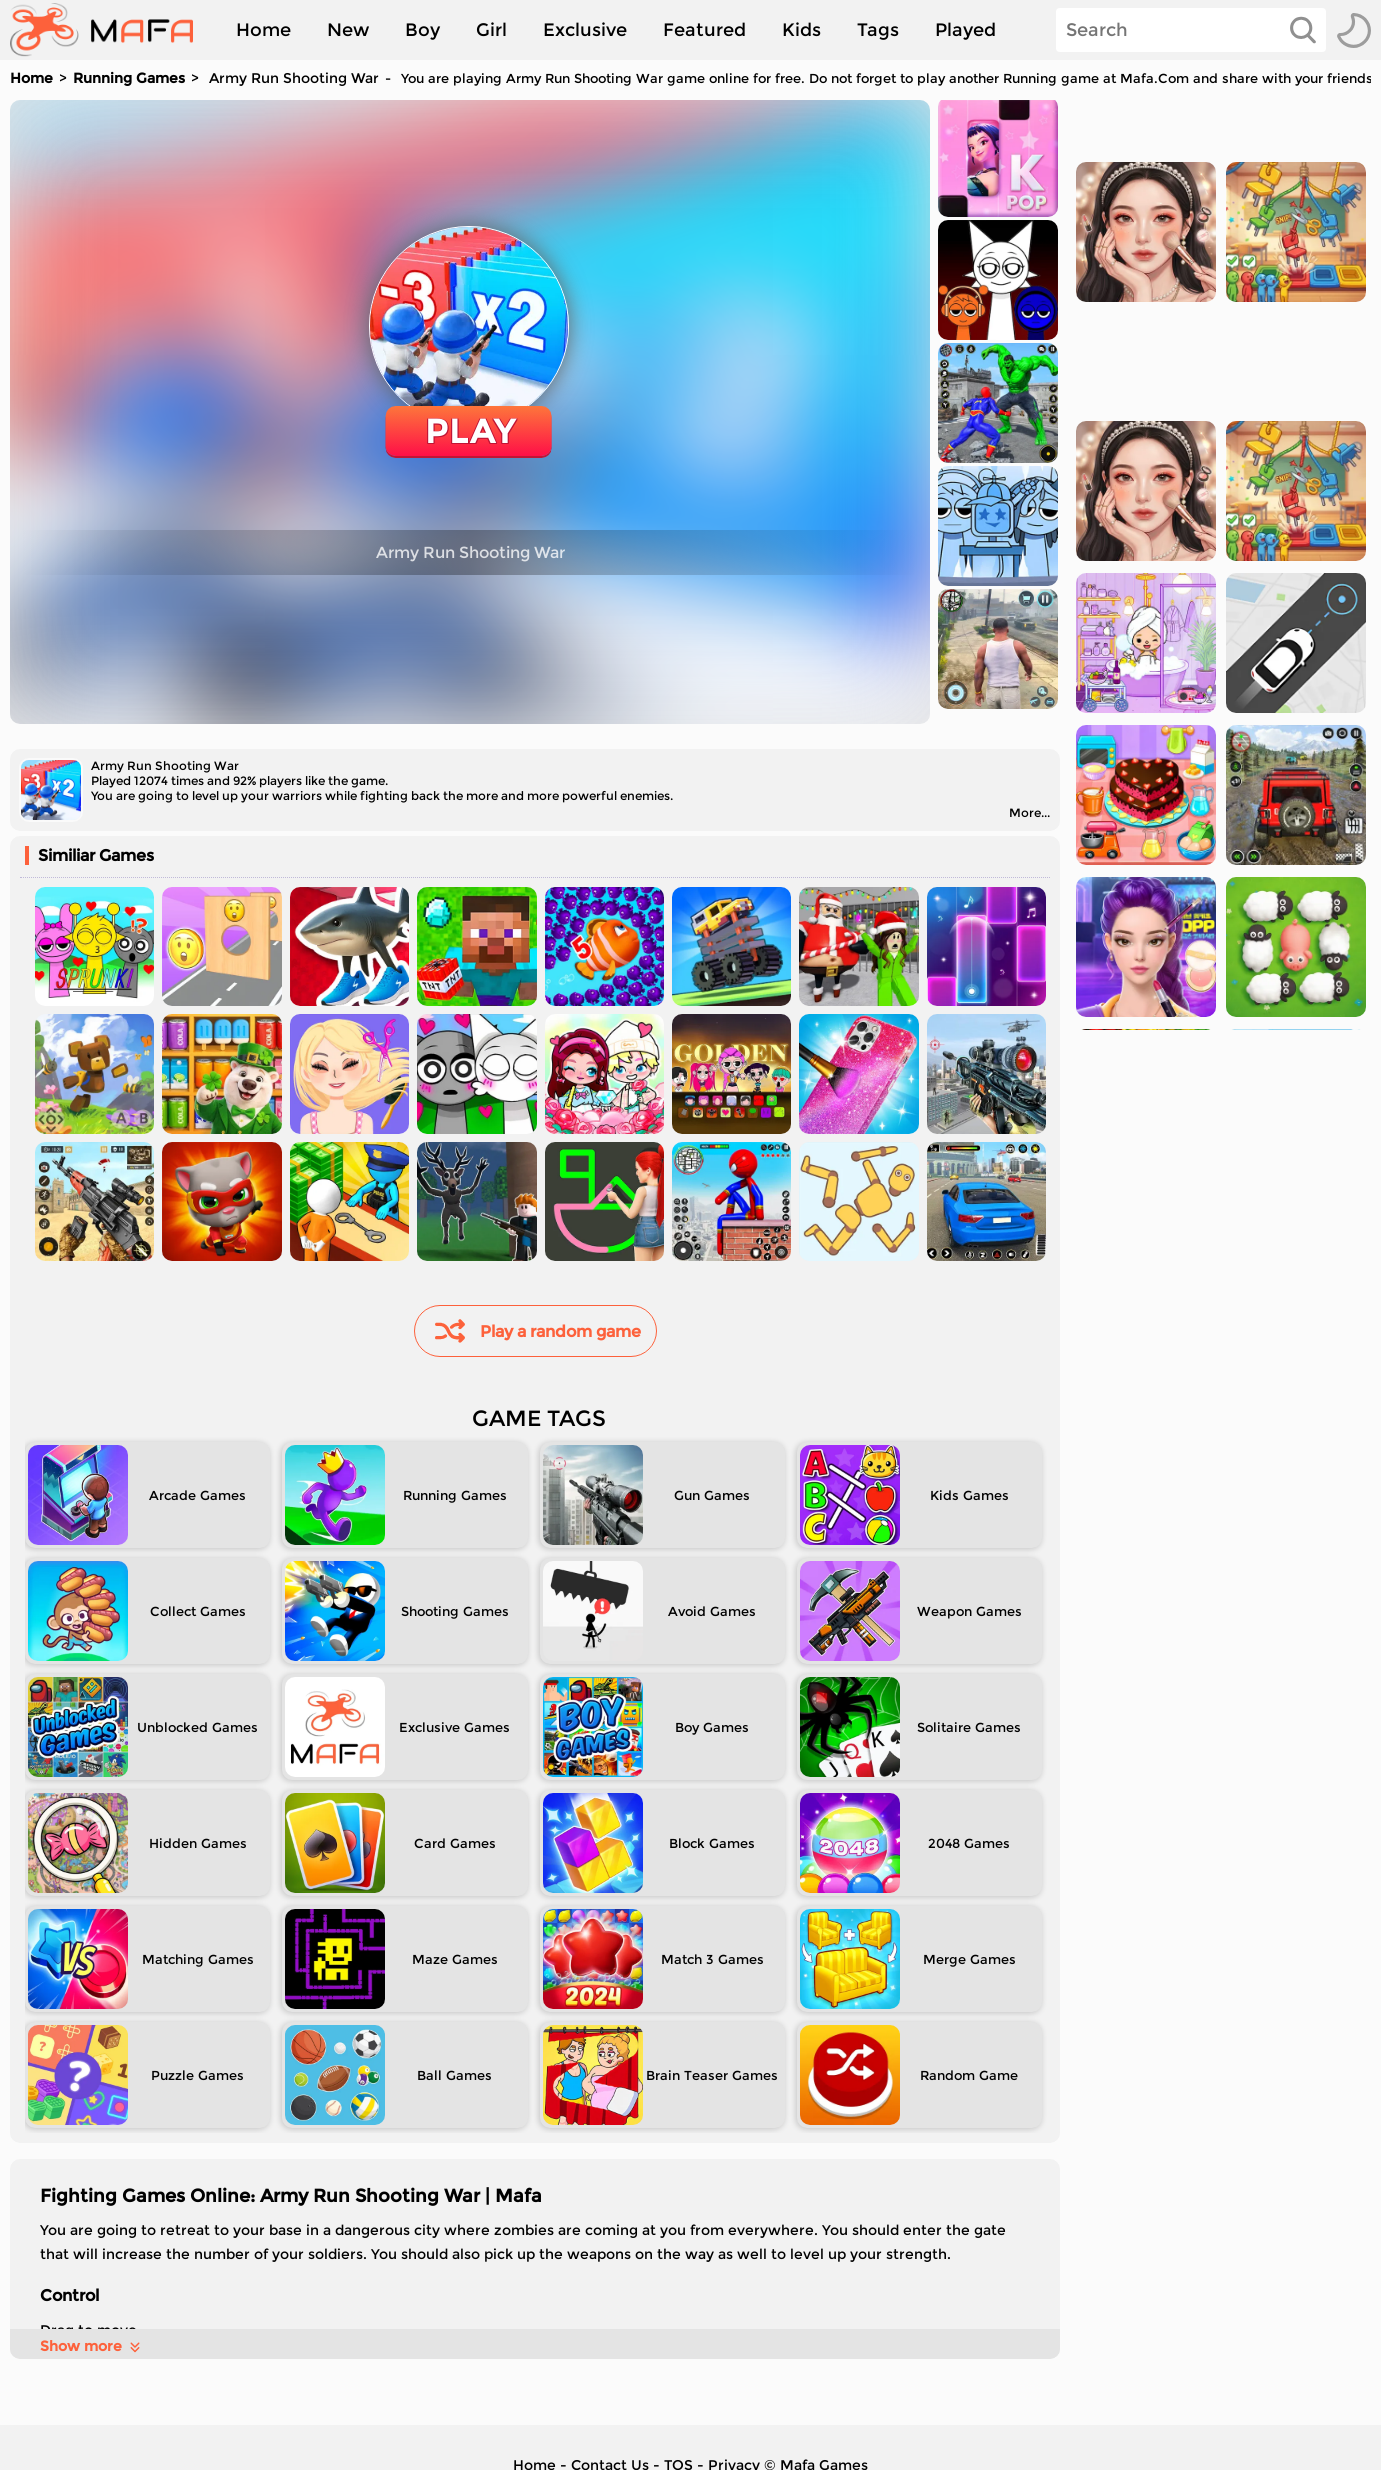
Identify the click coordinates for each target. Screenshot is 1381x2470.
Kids (801, 30)
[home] (111, 30)
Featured (704, 30)
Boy (422, 30)
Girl (491, 30)
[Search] (1191, 30)
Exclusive (585, 30)
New (348, 30)
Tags (878, 30)
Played (965, 30)
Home (263, 30)
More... (1029, 812)
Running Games (129, 78)
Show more (91, 2346)
